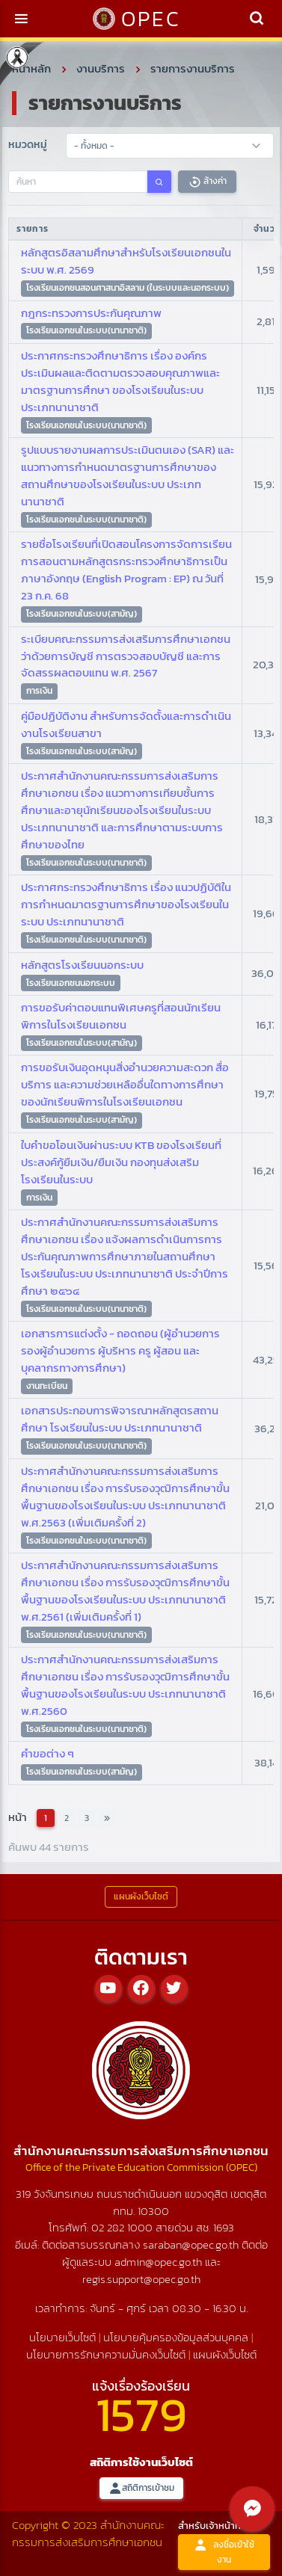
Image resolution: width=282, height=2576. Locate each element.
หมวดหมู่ (27, 144)
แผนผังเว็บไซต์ (225, 2354)
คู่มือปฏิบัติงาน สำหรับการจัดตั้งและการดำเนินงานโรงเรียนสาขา (126, 724)
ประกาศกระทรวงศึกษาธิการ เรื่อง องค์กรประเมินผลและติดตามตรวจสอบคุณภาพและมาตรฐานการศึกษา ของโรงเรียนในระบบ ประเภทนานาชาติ (120, 381)
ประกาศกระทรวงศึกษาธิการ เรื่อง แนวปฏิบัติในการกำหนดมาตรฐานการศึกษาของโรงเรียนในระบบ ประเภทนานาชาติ (126, 904)
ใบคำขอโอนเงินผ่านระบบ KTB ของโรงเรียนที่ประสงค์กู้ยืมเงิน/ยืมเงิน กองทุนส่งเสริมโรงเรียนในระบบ (121, 1162)
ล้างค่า (207, 181)
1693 (223, 2227)
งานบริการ (100, 68)
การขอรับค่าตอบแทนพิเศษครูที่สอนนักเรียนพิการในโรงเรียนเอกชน (121, 1016)
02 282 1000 (123, 2227)
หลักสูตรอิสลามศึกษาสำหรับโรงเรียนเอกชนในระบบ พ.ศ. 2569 (126, 261)
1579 (141, 2414)
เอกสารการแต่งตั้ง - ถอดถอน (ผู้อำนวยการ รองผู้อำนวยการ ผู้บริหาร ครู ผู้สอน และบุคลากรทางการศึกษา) (120, 1350)
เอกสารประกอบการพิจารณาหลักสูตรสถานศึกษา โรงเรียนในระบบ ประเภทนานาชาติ (119, 1419)
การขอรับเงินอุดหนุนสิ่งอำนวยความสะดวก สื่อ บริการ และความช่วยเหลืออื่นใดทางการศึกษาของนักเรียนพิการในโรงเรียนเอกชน (125, 1084)
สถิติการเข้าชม (141, 2488)
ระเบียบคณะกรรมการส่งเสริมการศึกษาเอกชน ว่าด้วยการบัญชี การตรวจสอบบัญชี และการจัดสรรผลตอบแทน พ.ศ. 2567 (125, 656)
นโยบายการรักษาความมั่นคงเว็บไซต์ (106, 2354)
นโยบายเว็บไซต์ (62, 2337)
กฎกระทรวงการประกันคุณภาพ (91, 312)
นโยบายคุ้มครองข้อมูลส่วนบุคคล (175, 2337)
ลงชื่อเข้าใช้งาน (224, 2552)
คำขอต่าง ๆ (47, 1753)
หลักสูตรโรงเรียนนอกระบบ (82, 964)
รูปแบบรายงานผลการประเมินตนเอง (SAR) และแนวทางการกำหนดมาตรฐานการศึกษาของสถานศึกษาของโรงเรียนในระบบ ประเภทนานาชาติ (127, 475)
